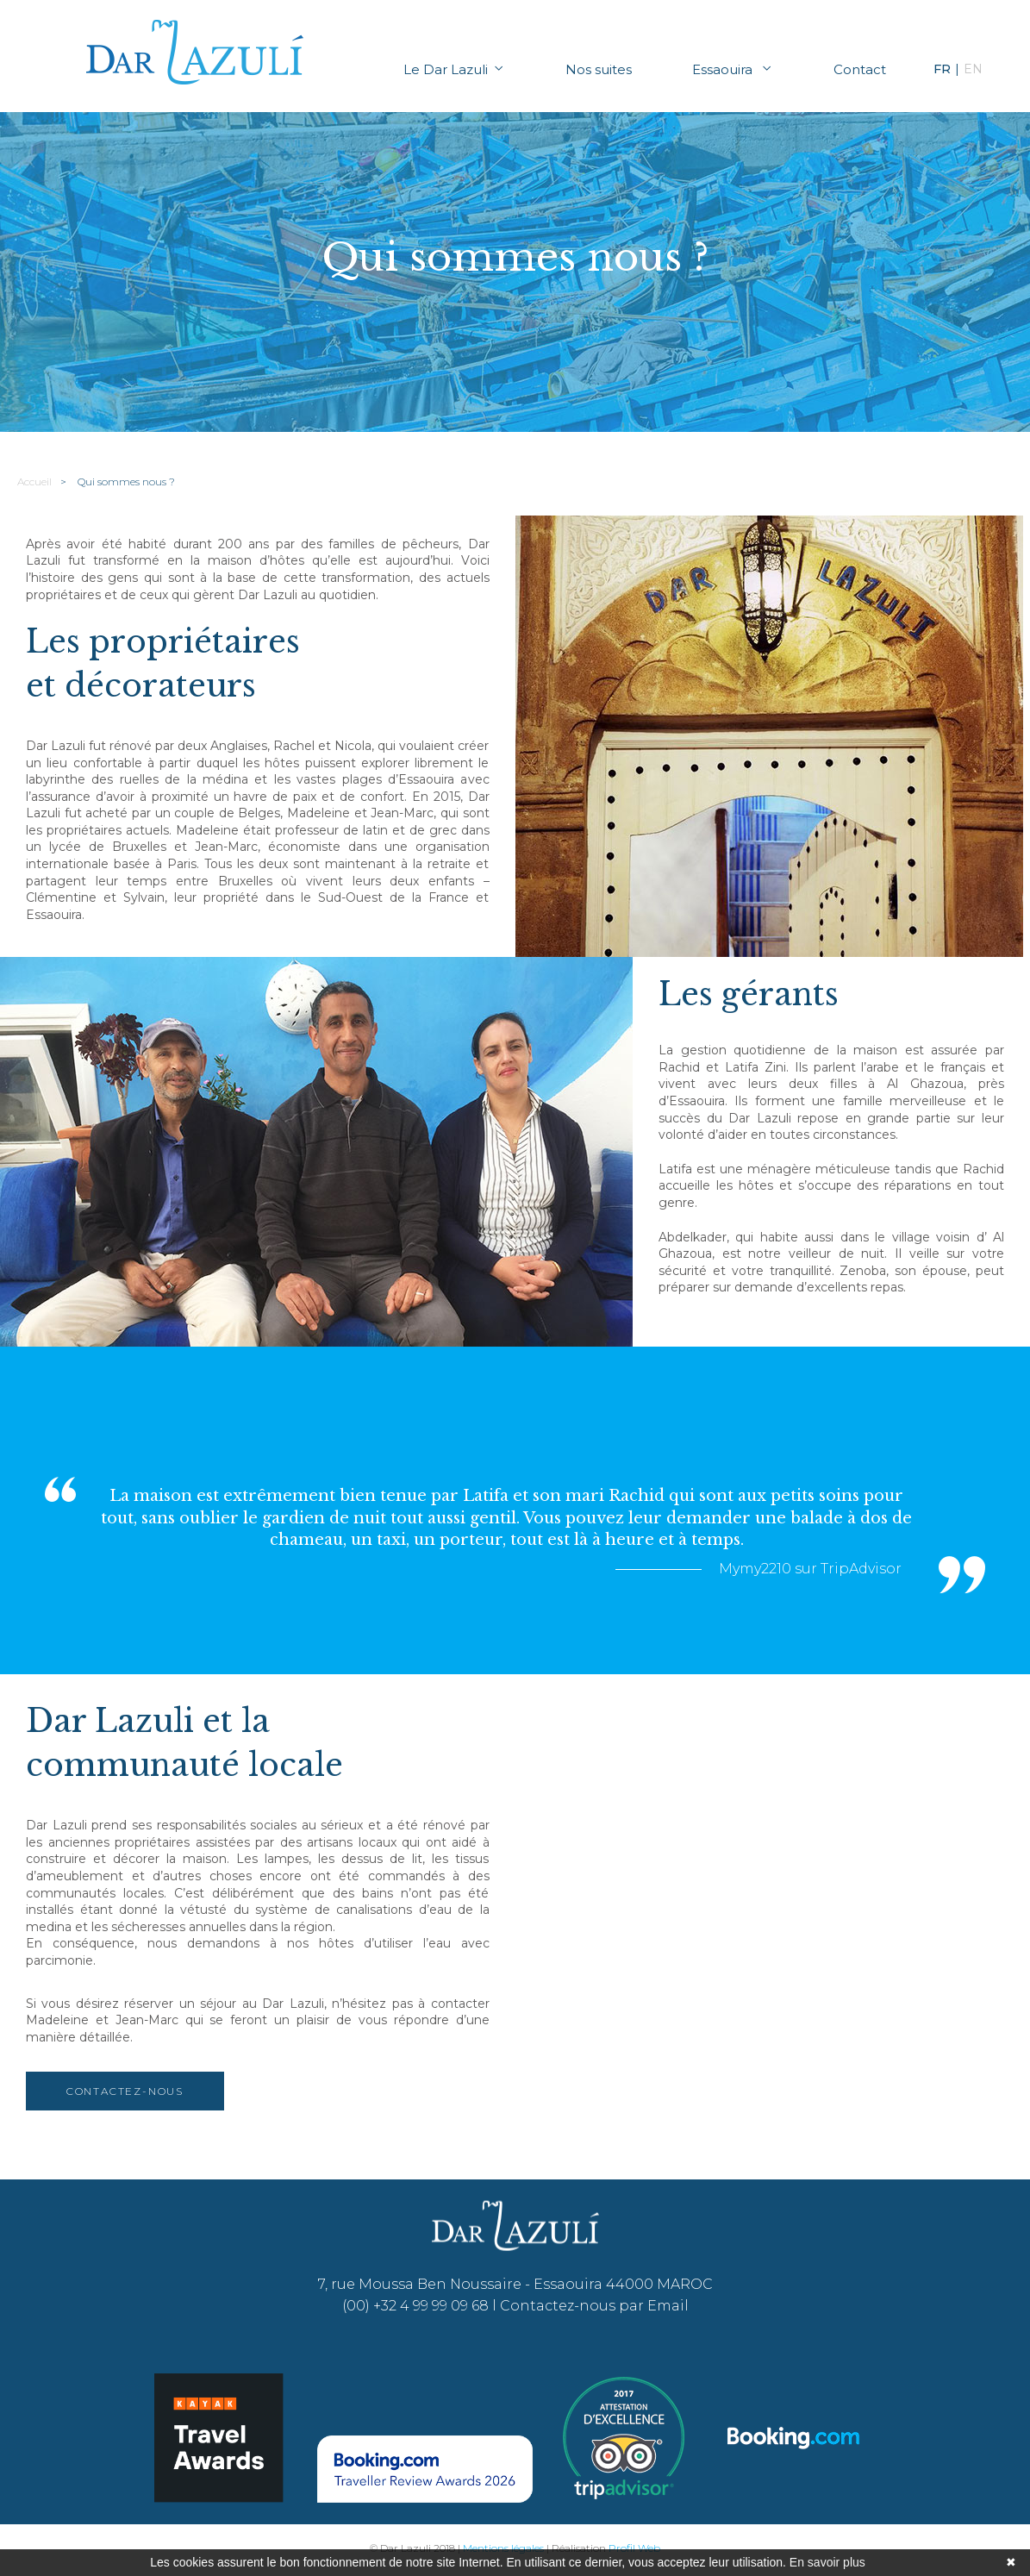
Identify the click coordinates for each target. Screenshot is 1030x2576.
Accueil (34, 481)
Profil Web (634, 2548)
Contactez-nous (125, 2091)
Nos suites (598, 69)
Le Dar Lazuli (454, 69)
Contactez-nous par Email (594, 2306)
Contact (859, 69)
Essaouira (732, 69)
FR (942, 69)
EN (973, 69)
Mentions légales (503, 2548)
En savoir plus (827, 2562)
